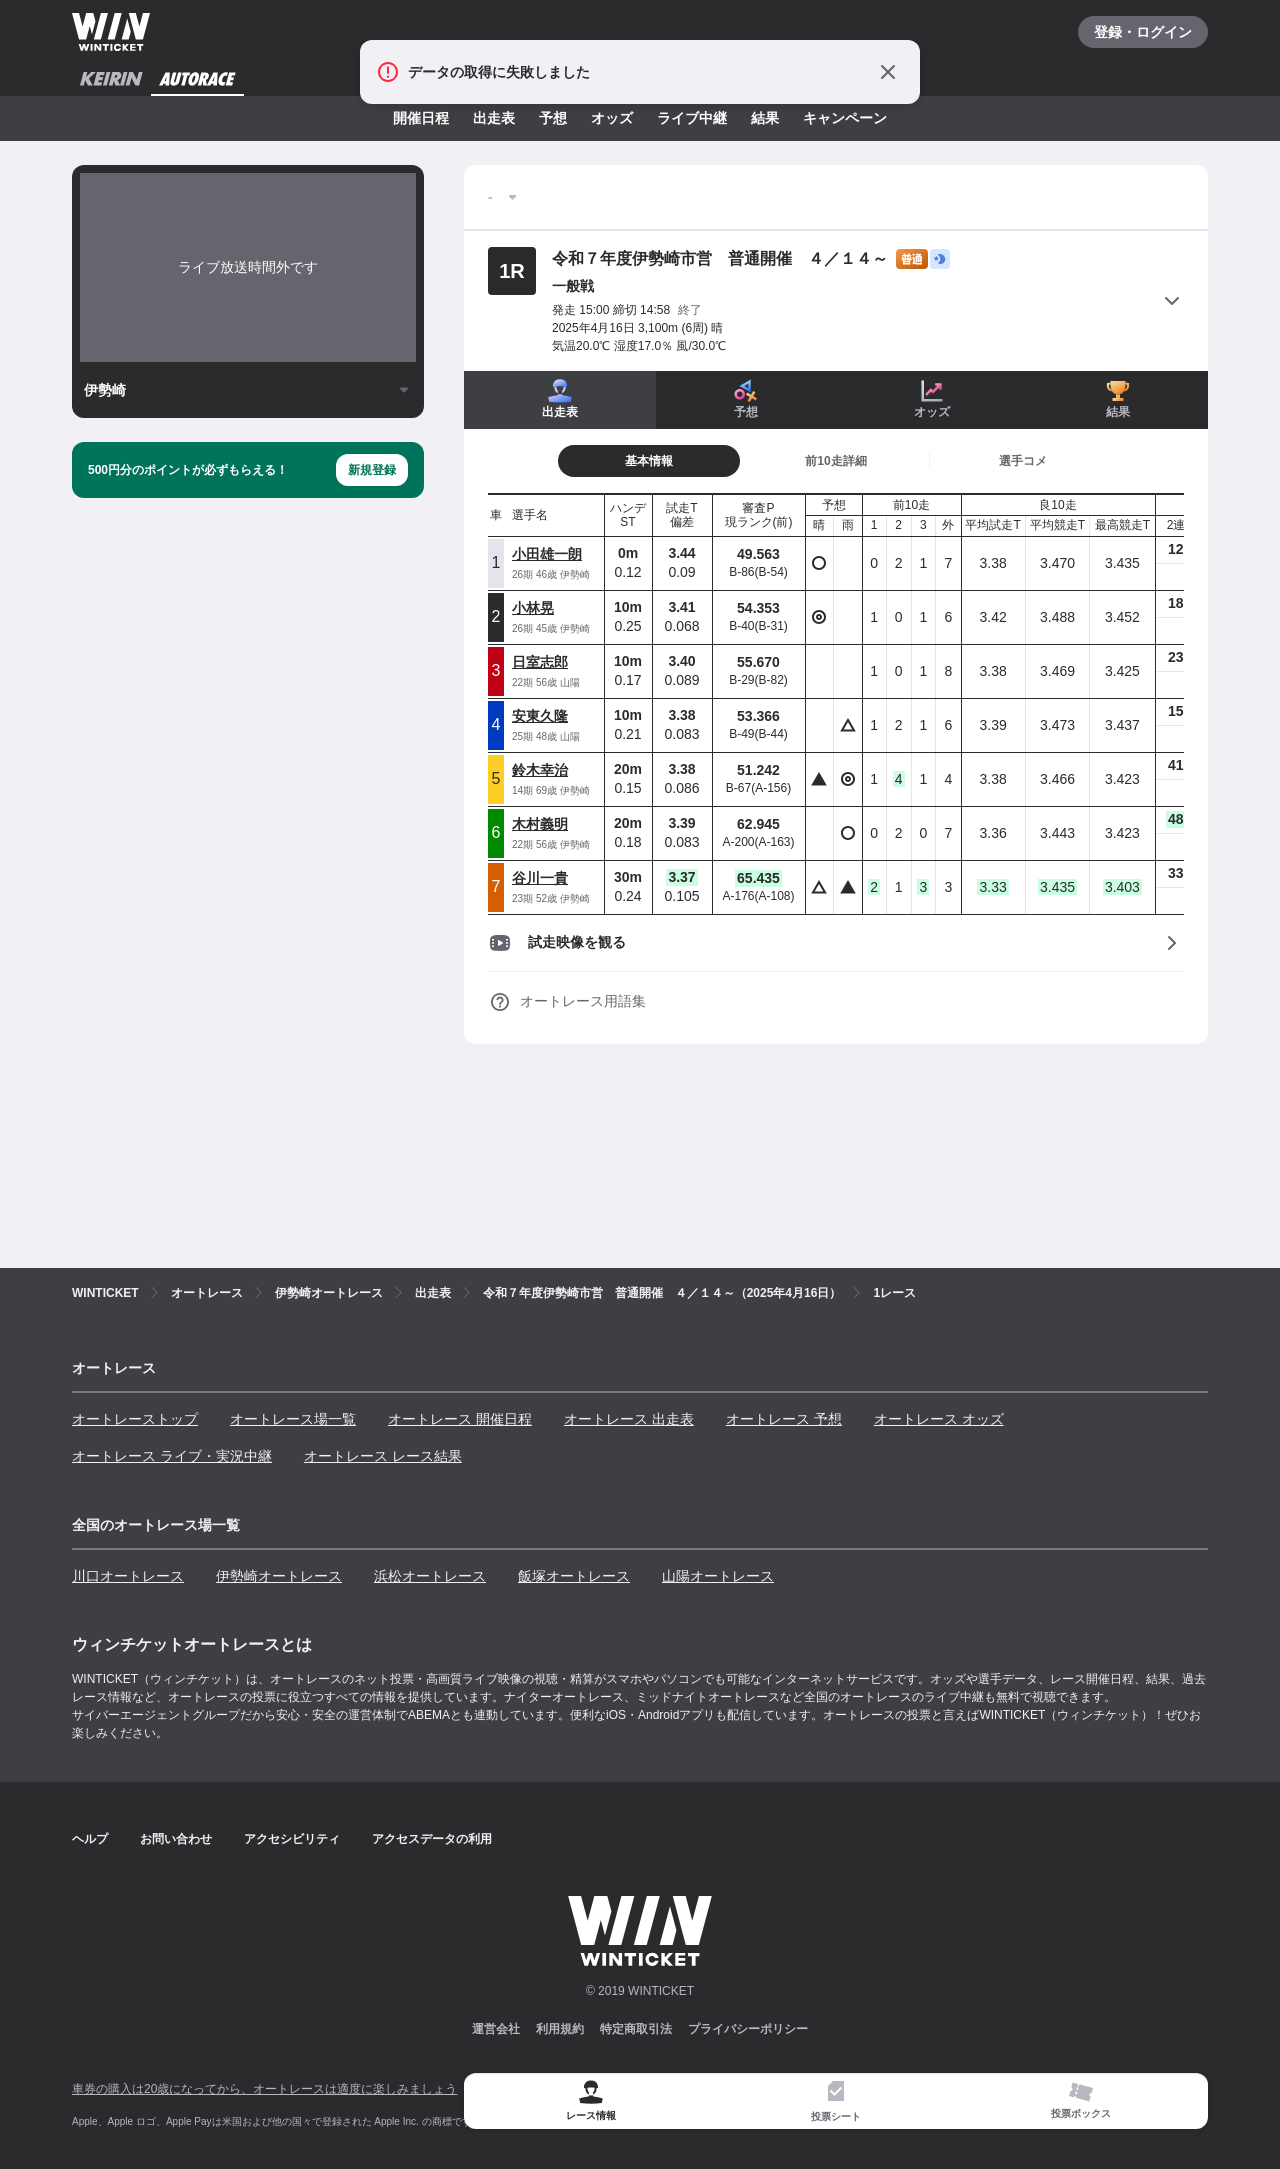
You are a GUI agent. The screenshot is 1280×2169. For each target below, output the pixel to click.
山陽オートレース (718, 1576)
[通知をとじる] (888, 72)
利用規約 (560, 2029)
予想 (553, 118)
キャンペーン (845, 118)
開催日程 (421, 118)
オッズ (612, 118)
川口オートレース (128, 1576)
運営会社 (496, 2029)
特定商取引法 (636, 2029)
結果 (765, 118)
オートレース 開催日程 (460, 1419)
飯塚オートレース (574, 1576)
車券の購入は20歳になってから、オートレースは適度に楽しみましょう (264, 2089)
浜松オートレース (430, 1576)
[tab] (836, 461)
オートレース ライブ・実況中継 (172, 1456)
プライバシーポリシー (748, 2029)
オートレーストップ (135, 1419)
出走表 (494, 118)
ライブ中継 (692, 118)
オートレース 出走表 (629, 1419)
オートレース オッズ (939, 1419)
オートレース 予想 (784, 1419)
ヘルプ (90, 1839)
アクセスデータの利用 (432, 1839)
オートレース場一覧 (293, 1419)
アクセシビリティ (292, 1839)
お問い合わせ (176, 1839)
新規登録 (372, 470)
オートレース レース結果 (383, 1456)
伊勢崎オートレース (279, 1576)
